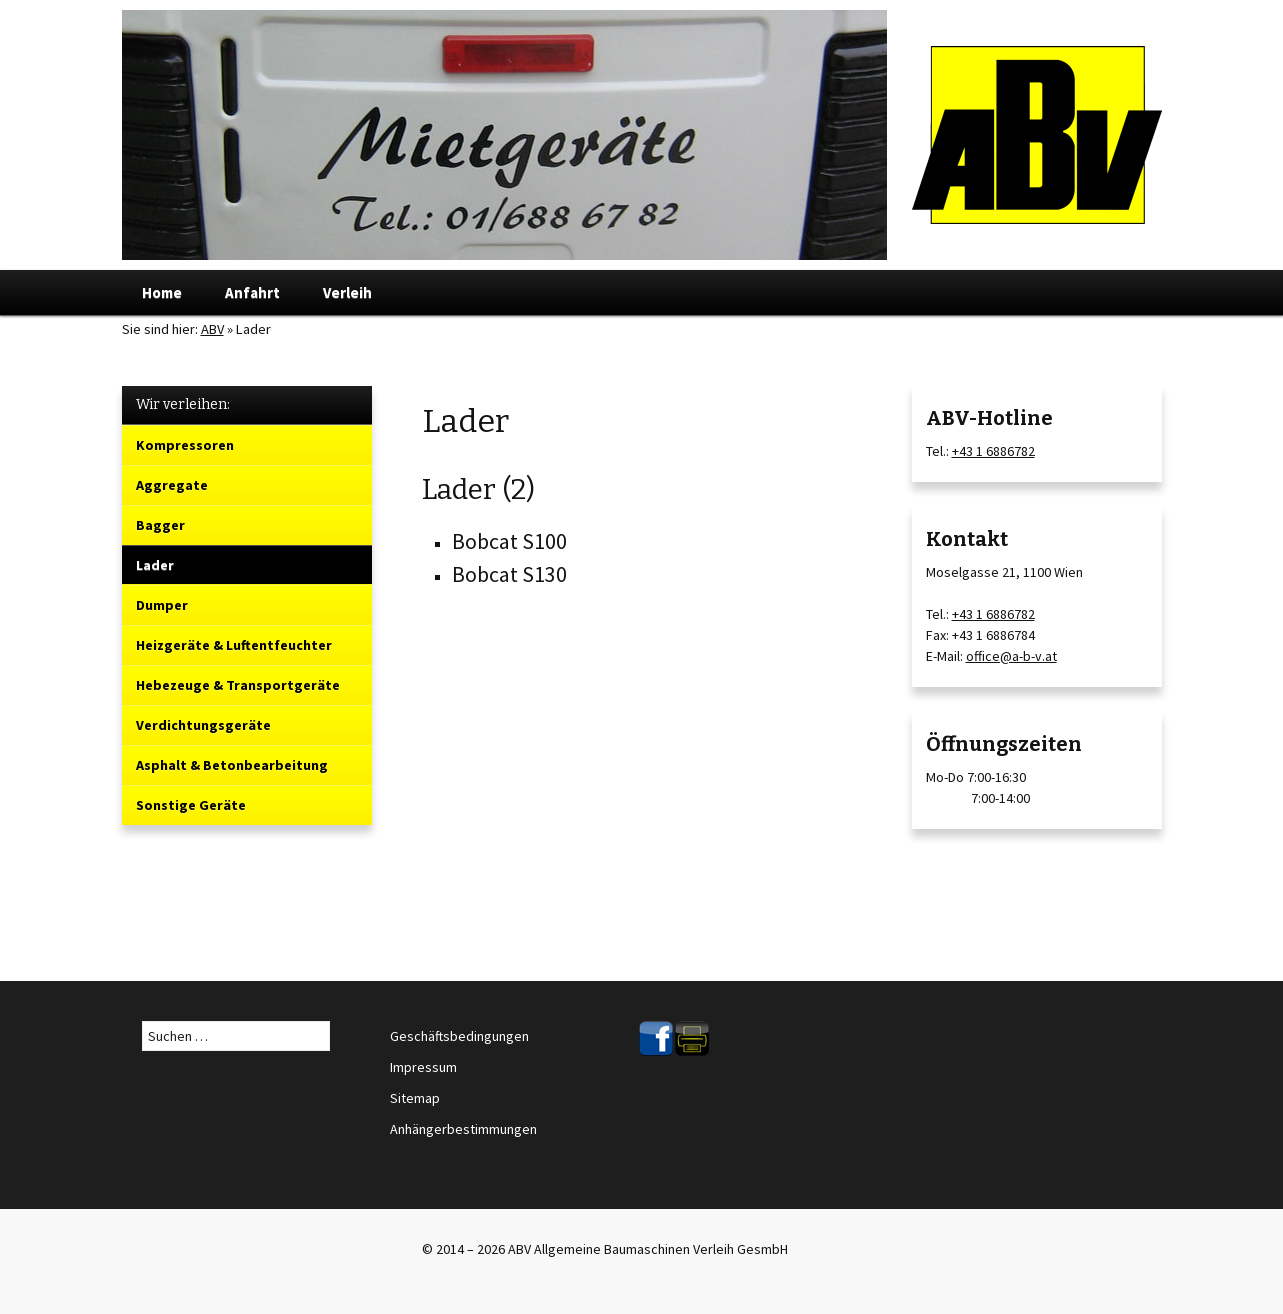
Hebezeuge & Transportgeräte (238, 685)
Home (162, 292)
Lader (155, 565)
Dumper (162, 605)
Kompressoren (185, 445)
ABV (212, 329)
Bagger (160, 525)
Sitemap (415, 1098)
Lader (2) (478, 489)
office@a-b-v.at (1011, 656)
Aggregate (172, 485)
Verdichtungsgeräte (203, 725)
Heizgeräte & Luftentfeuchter (234, 645)
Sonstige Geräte (191, 805)
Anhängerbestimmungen (463, 1129)
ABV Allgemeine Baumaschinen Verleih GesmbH (648, 1249)
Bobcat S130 (509, 574)
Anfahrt (252, 292)
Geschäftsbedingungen (459, 1036)
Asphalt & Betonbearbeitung (232, 765)
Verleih (347, 292)
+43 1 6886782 (993, 451)
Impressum (423, 1067)
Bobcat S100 (509, 541)
